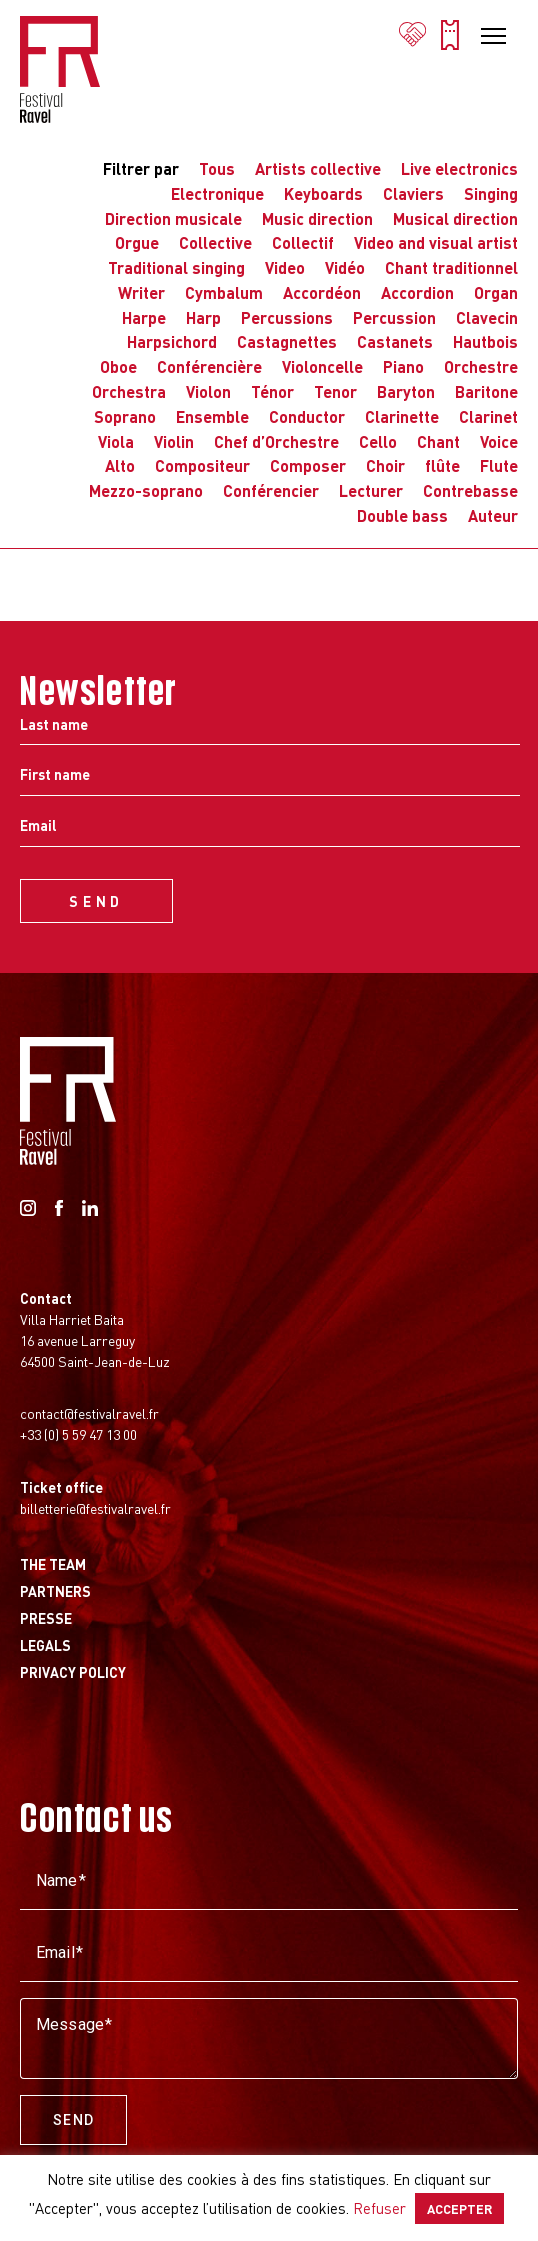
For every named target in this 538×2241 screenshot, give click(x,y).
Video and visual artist (436, 242)
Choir (385, 465)
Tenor (335, 391)
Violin (174, 441)
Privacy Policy (73, 1672)
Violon (208, 391)
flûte (442, 465)
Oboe (118, 366)
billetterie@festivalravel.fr (95, 1508)
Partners (55, 1591)
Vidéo (345, 267)
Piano (403, 366)
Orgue (137, 242)
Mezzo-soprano (146, 490)
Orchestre (481, 366)
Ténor (272, 391)
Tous (217, 168)
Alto (120, 465)
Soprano (125, 416)
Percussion (394, 317)
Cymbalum (224, 292)
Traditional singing (176, 267)
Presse (46, 1618)
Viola (116, 441)
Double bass (402, 515)
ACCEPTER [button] (459, 2208)
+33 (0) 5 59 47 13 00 (78, 1434)
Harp (203, 317)
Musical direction (455, 218)
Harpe (144, 317)
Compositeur (202, 465)
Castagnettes (287, 341)
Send (73, 2120)
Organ (496, 292)
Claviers (413, 193)
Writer (141, 292)
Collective (215, 242)
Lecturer (371, 490)
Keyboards (323, 193)
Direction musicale (173, 218)
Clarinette (402, 416)
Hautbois (485, 341)
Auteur (493, 515)
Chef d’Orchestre (276, 441)
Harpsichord (172, 341)
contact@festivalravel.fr (89, 1413)
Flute (499, 465)
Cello (378, 441)
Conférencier (271, 490)
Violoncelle (322, 366)
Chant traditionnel (451, 267)
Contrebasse (470, 490)
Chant (438, 441)
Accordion (417, 292)
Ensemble (212, 416)
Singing (491, 193)
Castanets (395, 341)
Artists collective (318, 168)
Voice (499, 441)
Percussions (287, 317)
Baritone (486, 391)
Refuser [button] (379, 2208)
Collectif (303, 242)
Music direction (317, 218)
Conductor (307, 416)
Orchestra (129, 391)
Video (285, 267)
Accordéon (322, 292)
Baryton (406, 391)
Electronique (217, 193)
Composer (308, 465)
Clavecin (487, 317)
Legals (45, 1645)
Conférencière (209, 366)
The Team (53, 1564)
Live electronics (459, 168)
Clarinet (488, 416)
